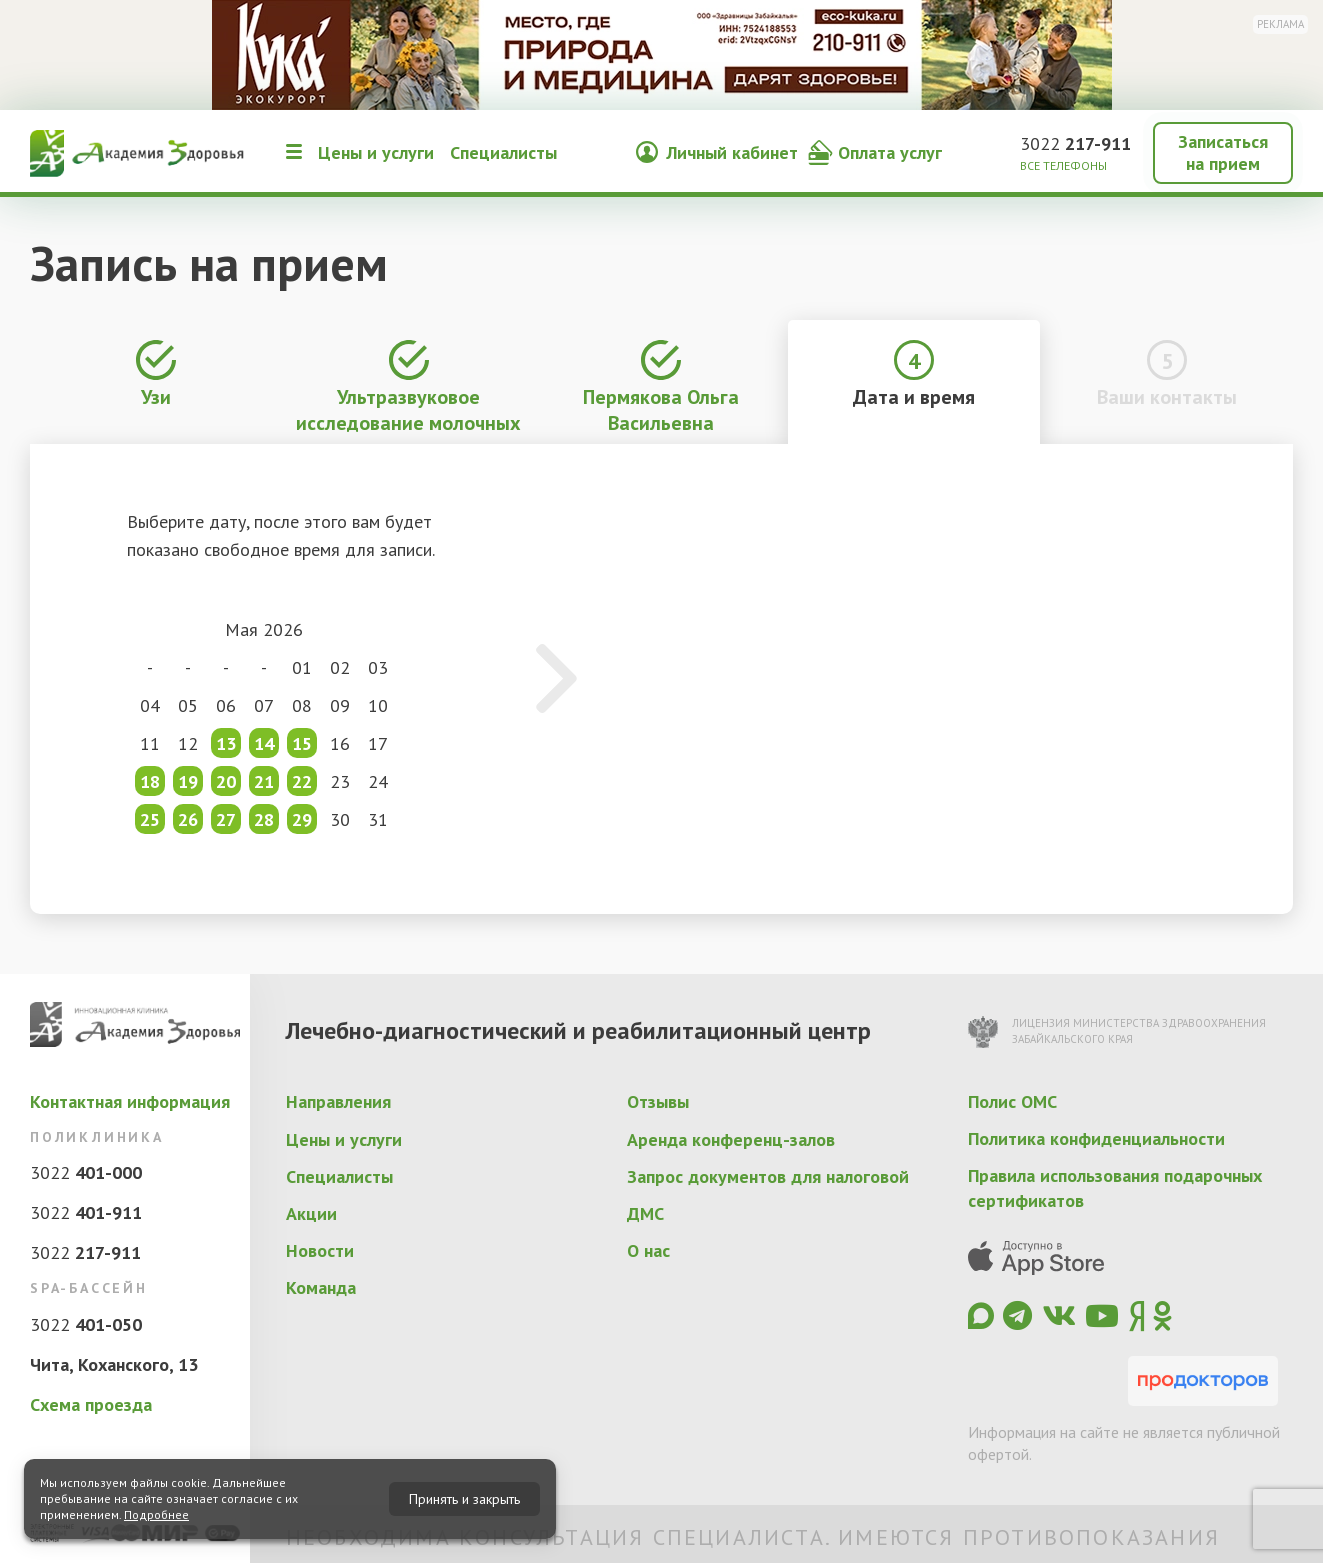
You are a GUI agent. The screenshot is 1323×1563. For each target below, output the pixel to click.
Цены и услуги (376, 152)
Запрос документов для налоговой (768, 1176)
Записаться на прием (1223, 152)
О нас (648, 1250)
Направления (338, 1101)
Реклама (1280, 24)
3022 (1075, 143)
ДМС (645, 1213)
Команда (321, 1287)
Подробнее (156, 1514)
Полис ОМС (1012, 1101)
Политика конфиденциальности (1096, 1138)
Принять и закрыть (464, 1499)
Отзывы (658, 1101)
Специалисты (503, 152)
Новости (320, 1250)
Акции (311, 1213)
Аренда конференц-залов (731, 1139)
